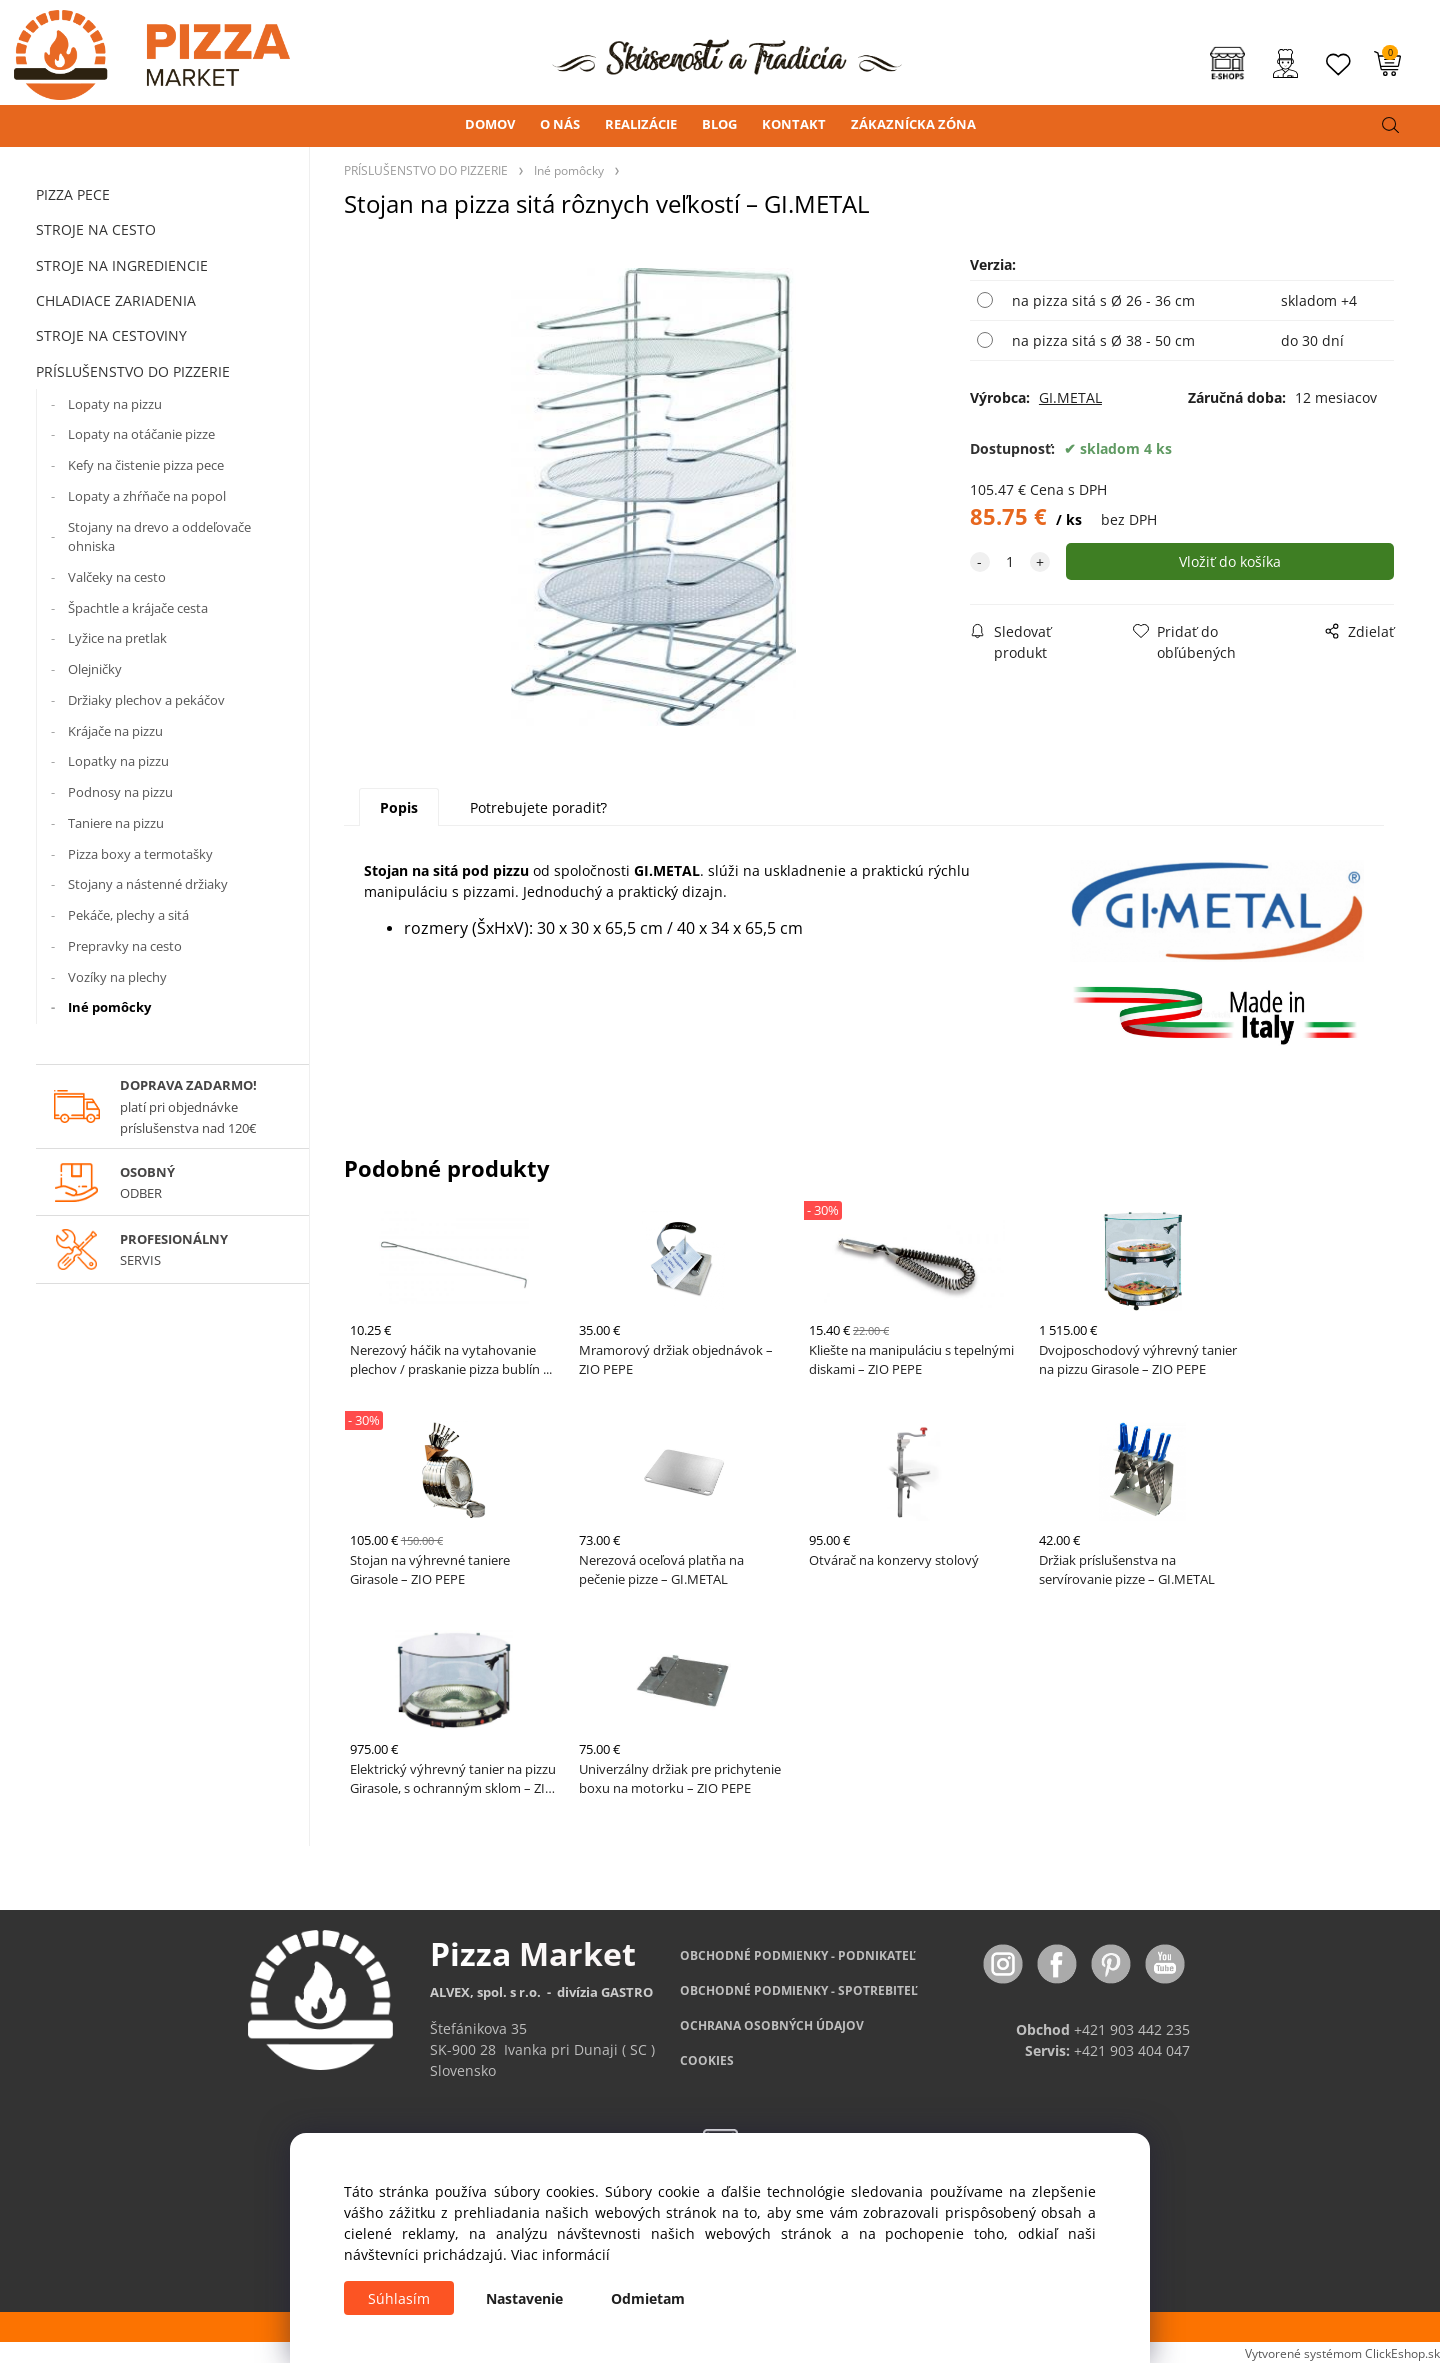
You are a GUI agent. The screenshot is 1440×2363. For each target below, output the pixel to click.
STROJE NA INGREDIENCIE (122, 265)
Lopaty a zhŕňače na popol (147, 496)
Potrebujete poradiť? (538, 807)
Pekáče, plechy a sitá (128, 915)
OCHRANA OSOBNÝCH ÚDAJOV (772, 2025)
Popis (399, 807)
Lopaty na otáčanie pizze (141, 434)
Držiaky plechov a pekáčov (146, 700)
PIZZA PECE (73, 194)
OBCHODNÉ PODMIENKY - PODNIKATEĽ (798, 1955)
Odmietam (648, 2298)
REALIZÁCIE (641, 124)
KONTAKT (794, 124)
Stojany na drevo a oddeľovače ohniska (159, 537)
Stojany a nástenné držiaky (148, 884)
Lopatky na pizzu (118, 761)
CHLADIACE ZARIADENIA (116, 300)
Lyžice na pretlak (117, 638)
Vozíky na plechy (117, 977)
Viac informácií (560, 2254)
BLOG (719, 124)
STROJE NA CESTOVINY (111, 335)
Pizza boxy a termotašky (140, 854)
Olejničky (95, 669)
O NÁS (560, 124)
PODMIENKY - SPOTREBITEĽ (799, 1990)
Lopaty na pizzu (115, 404)
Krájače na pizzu (115, 731)
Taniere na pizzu (116, 823)
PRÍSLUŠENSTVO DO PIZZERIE (133, 371)
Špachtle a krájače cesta (138, 608)
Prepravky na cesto (125, 946)
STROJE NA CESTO (96, 229)
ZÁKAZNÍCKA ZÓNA (913, 124)
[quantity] (1010, 561)
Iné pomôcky (109, 1007)
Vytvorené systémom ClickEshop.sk (1342, 2353)
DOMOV (490, 124)
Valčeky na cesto (117, 577)
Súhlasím (399, 2298)
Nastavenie (524, 2298)
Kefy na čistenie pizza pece (146, 465)
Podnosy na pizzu (120, 792)
